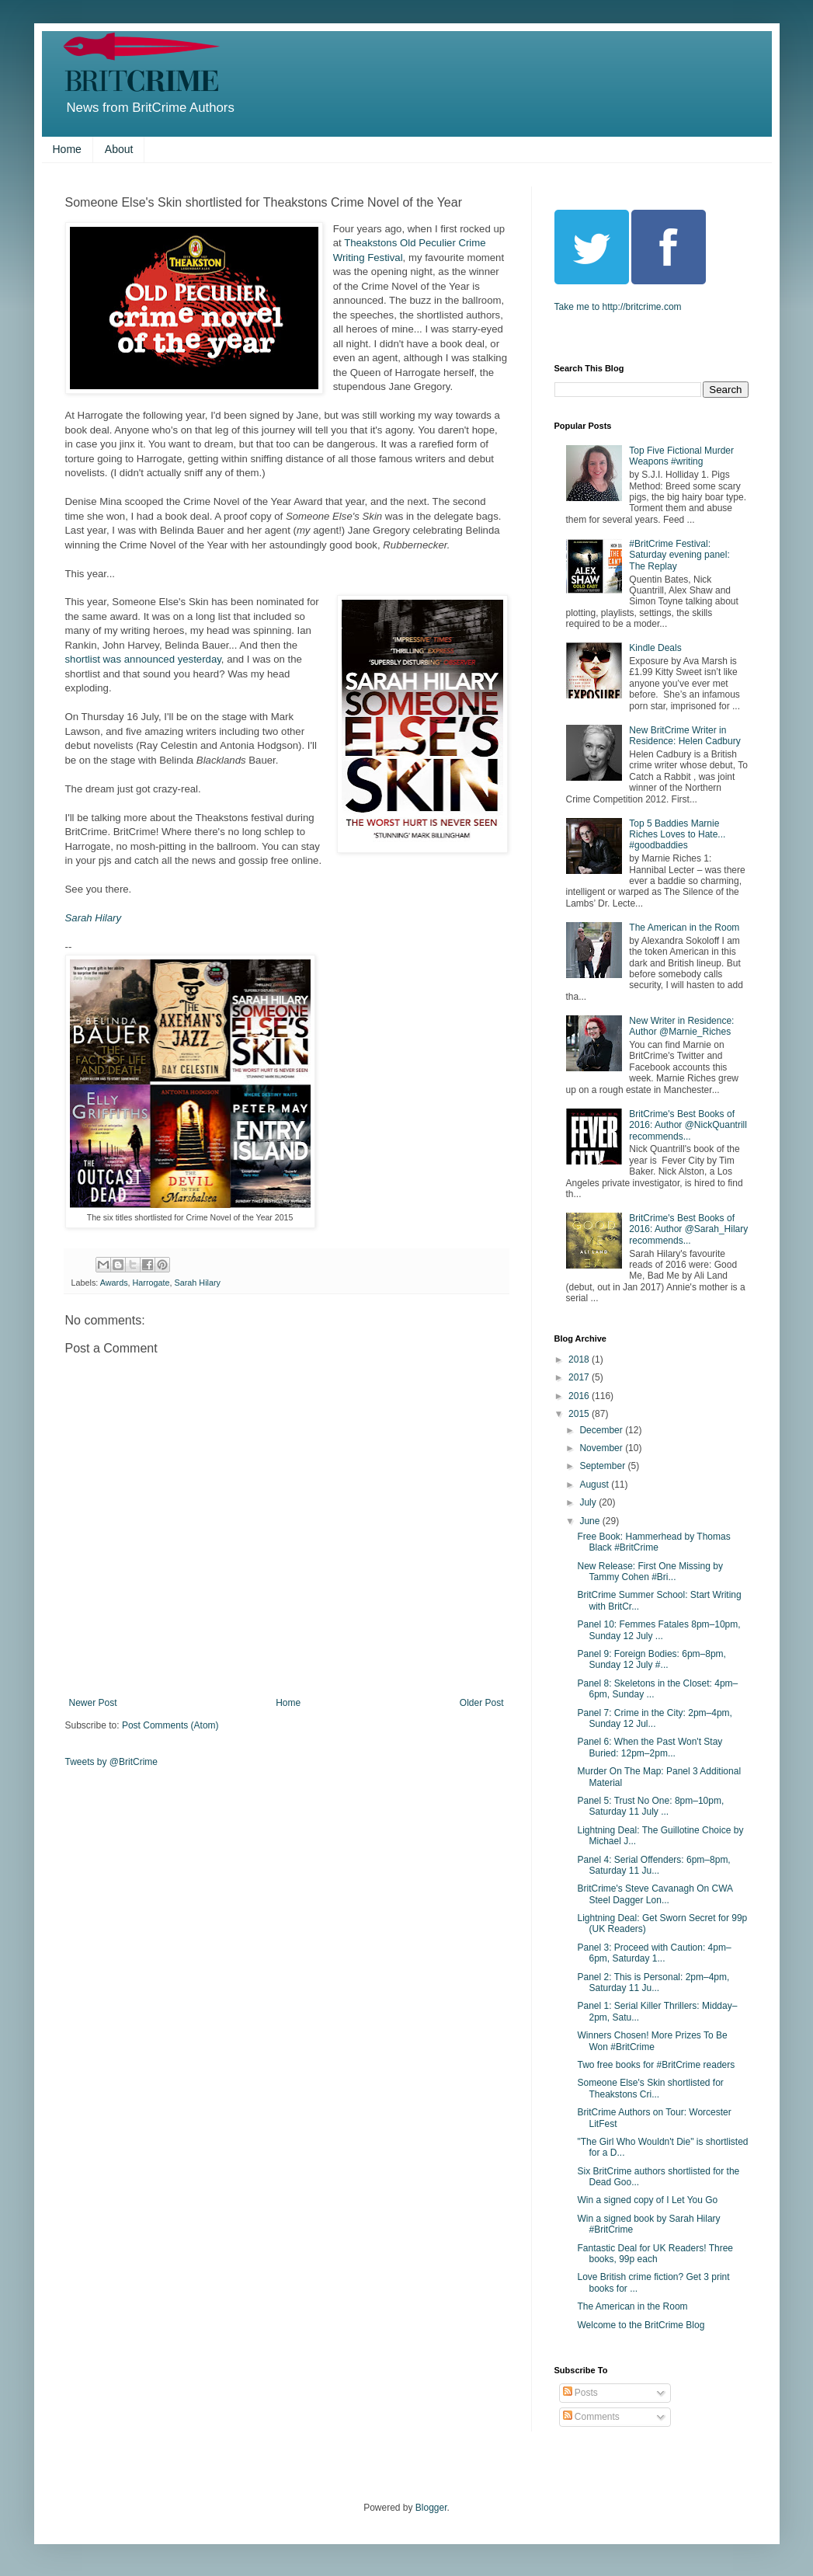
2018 (580, 1359)
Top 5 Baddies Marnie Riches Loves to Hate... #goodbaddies (677, 834)
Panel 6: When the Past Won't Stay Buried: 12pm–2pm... (649, 1747)
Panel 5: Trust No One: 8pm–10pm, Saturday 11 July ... (650, 1806)
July (589, 1502)
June (590, 1521)
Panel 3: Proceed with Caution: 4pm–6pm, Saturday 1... (654, 1953)
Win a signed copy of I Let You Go (647, 2200)
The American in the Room (684, 927)
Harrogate (151, 1282)
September (603, 1465)
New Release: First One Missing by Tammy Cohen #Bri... (649, 1571)
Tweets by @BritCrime (111, 1761)
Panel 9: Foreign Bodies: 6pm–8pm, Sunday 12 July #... (651, 1659)
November (602, 1448)
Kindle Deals (655, 647)
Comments (591, 2416)
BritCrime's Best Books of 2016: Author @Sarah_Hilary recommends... (688, 1229)
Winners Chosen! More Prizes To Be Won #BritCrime (652, 2041)
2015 (580, 1413)
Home (67, 149)
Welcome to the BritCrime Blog (640, 2325)
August (595, 1484)
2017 (580, 1377)
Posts (580, 2392)
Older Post (482, 1702)
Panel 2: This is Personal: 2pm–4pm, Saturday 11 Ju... (653, 1982)
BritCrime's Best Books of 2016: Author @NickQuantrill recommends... (688, 1125)
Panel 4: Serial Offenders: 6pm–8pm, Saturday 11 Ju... (653, 1865)
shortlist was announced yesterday (143, 659)
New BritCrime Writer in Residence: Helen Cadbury (684, 736)
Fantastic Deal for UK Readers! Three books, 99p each (655, 2253)
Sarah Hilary (93, 918)
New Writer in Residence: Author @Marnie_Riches (681, 1026)
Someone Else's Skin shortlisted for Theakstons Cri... (650, 2088)
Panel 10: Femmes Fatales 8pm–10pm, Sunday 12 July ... (658, 1630)
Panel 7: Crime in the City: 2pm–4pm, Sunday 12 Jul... (654, 1718)
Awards (114, 1282)
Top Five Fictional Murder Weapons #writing (681, 456)
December (602, 1430)
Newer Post (93, 1702)
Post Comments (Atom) (170, 1725)
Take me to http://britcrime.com (618, 306)
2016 (580, 1396)
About (119, 149)
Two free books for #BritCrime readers (656, 2064)
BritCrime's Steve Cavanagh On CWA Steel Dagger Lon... (654, 1894)
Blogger (431, 2507)
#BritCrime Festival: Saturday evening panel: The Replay (679, 555)
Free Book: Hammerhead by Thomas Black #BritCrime (653, 1542)
